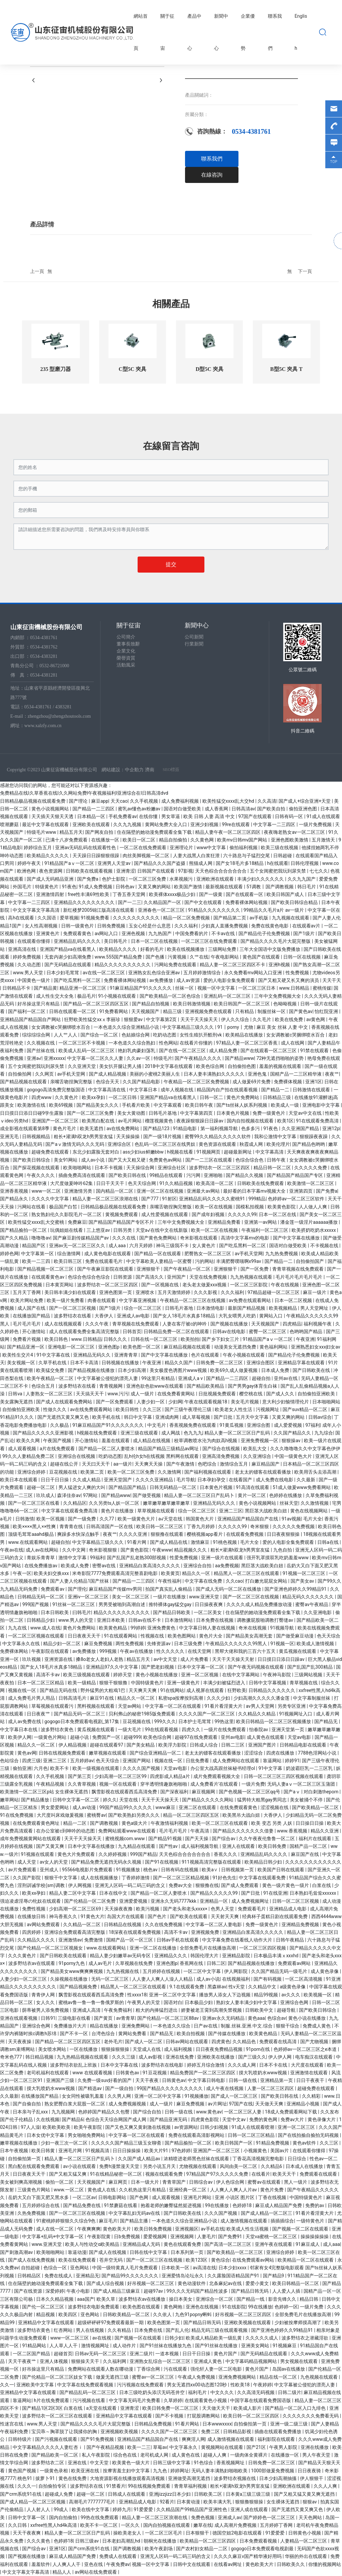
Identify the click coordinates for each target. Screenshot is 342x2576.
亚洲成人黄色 (208, 2361)
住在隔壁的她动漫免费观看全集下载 (155, 832)
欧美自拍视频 (191, 2033)
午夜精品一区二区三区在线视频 (193, 1300)
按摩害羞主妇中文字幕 (127, 2470)
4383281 (63, 706)
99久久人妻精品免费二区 (28, 1456)
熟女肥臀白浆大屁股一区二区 (75, 2103)
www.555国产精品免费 (119, 957)
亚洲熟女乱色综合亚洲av (154, 972)
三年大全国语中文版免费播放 (270, 949)
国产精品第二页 (230, 917)
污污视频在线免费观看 (141, 2384)
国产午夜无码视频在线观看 (256, 1667)
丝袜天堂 (289, 1503)
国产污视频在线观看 (56, 2439)
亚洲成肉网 (167, 1417)
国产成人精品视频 (108, 1074)
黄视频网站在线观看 (222, 2447)
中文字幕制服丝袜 (312, 1698)
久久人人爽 (326, 2486)
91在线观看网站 (121, 1636)
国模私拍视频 (250, 1206)
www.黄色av (209, 2111)
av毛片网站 (130, 1120)
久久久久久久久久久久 (137, 917)
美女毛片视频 (245, 1401)
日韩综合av (201, 2182)
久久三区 (152, 1409)
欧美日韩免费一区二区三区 (170, 2408)
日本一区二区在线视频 (155, 941)
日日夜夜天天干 (85, 1636)
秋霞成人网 (251, 1144)
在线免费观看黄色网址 (36, 1823)
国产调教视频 (104, 1823)
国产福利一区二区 (27, 1011)
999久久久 (165, 1721)
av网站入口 (107, 933)
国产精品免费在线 (82, 2205)
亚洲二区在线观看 (198, 1807)
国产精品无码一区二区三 (80, 1713)
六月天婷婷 (141, 1245)
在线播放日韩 (31, 1916)
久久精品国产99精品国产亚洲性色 (192, 2509)
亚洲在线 (78, 2462)
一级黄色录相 (54, 2470)
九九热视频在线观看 (251, 1277)
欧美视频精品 (283, 1308)
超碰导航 (287, 2010)
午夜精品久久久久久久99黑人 (236, 1643)
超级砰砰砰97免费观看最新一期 (111, 2322)
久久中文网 (74, 1550)
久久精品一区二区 (82, 1924)
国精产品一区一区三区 (130, 1940)
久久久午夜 (97, 1323)
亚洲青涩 (125, 871)
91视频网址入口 (296, 1713)
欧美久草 (106, 2299)
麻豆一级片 (315, 1292)
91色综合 (204, 2462)
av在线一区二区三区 (104, 972)
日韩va (15, 1393)
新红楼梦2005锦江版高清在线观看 (99, 910)
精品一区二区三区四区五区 (191, 1815)
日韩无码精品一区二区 (173, 1487)
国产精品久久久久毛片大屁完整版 (276, 941)
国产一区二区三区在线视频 (251, 1596)
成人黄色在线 (186, 2455)
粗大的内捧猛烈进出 (157, 2010)
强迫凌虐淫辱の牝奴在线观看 (31, 1901)
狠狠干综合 (288, 2025)
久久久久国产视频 (142, 1768)
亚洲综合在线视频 (77, 1456)
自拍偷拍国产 (310, 1261)
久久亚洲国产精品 (301, 1128)
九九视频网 (63, 2111)
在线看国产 (241, 1479)
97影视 (185, 871)
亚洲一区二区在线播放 (153, 1948)
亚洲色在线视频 (202, 2306)
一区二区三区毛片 (164, 2533)
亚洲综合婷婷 (31, 1472)
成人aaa (118, 1245)
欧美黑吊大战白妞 (241, 1815)
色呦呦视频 (285, 1003)
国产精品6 (72, 2119)
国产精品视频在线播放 (92, 1370)
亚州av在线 (286, 1378)
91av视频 (291, 1518)
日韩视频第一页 (238, 1869)
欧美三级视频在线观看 (87, 1674)
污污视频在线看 (89, 2400)
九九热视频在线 (123, 1971)
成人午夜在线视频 (225, 2088)
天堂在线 (129, 1799)
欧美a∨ (210, 1869)
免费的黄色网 (263, 2119)
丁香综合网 (149, 2369)
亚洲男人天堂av (115, 863)
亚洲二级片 (141, 2353)
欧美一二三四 (36, 1261)
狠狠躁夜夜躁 (314, 1136)
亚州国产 (177, 1277)
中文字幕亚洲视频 (138, 1300)
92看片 (167, 2501)
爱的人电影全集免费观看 (229, 980)
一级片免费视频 (316, 824)
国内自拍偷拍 (63, 2517)
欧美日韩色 (56, 1339)
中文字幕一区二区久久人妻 (95, 1058)
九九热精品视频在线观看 (83, 2057)
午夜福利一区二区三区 (265, 1230)
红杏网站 (63, 2330)
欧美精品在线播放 (244, 1034)
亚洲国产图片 (262, 1745)
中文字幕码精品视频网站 (251, 2361)
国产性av (169, 1846)
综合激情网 (69, 1253)
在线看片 (260, 2174)
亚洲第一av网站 (261, 1222)
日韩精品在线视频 (123, 1924)
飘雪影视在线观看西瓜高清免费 (125, 1791)
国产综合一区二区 (99, 1034)
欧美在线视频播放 (186, 949)
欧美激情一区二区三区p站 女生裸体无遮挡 (44, 1791)
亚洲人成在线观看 (249, 2509)
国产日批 (223, 1417)
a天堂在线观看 (102, 2408)
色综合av (276, 2018)
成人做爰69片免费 (252, 1081)
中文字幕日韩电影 (207, 2080)
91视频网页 (208, 1152)
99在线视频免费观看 (150, 2486)
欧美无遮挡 (92, 1128)
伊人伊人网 (280, 2057)
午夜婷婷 (262, 2384)
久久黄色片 (67, 1097)
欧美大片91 (156, 2150)
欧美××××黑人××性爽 (35, 1526)
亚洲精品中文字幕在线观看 (46, 2322)
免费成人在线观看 (118, 2556)
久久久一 (26, 2486)
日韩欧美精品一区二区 (127, 2314)
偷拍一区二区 (59, 2182)
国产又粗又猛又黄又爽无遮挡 (305, 2494)
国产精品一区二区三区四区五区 (96, 1003)
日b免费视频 (127, 2236)
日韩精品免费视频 (153, 2423)
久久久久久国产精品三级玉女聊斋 (126, 2143)
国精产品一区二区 (309, 1846)
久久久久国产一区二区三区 (207, 1713)
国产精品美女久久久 (98, 1105)
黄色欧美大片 (117, 2229)
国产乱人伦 (177, 2330)
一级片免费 (253, 1784)
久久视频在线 (41, 1043)
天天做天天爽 (269, 2103)
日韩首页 (132, 1331)
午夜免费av (118, 2564)
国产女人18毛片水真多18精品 (184, 1315)
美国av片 (280, 2150)
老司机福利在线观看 (48, 2072)
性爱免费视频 (184, 1557)
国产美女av (303, 1581)
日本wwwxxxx (216, 2423)
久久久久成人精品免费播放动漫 (259, 1604)
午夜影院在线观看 (50, 1651)
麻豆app (99, 801)
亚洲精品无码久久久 (214, 1503)
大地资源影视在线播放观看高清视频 (128, 2478)
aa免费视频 (227, 1565)
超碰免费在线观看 (50, 1152)
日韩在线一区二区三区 (154, 1339)
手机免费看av (123, 816)
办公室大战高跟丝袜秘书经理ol (223, 1768)
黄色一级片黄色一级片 (286, 1885)
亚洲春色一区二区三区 (162, 910)
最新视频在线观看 (224, 886)
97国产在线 (241, 2103)
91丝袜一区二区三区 (74, 1604)
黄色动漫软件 (192, 2283)
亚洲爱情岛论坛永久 (183, 2275)
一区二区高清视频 (304, 1979)
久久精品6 (272, 2166)
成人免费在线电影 (275, 1479)
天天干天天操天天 (199, 1019)
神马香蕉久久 (63, 1916)
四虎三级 (31, 1760)
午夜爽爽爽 (89, 2229)
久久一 (7, 2384)
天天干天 (331, 980)
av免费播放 (161, 980)
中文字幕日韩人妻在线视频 (207, 1627)
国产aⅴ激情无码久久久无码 (75, 1144)
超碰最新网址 (238, 1152)
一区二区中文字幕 (202, 1971)
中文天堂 (100, 2462)
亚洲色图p (109, 1347)
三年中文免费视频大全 (278, 996)
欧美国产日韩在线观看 (281, 1869)
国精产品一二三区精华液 (296, 1074)
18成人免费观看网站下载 (291, 2111)
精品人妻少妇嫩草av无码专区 (121, 1955)
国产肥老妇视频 (158, 1667)
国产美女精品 (141, 1745)
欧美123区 (197, 2260)
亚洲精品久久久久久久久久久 (85, 902)
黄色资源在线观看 (218, 1144)
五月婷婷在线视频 (162, 1971)
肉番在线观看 (102, 1300)
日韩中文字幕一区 (27, 2517)
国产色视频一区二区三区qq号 (250, 1791)
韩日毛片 (307, 886)
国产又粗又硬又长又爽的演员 (289, 980)
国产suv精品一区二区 (305, 1409)
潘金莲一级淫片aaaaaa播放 (309, 1222)
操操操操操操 (315, 2236)
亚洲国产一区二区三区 (55, 1120)
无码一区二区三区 (110, 1979)
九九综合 (323, 1432)
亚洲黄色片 (48, 933)
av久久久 (291, 1994)
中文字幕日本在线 (19, 1729)
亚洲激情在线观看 (309, 2072)
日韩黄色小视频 (305, 2533)
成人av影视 (151, 2057)
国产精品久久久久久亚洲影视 (43, 1432)
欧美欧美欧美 (56, 2127)
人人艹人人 (66, 1034)
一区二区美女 (208, 1612)
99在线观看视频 (162, 1729)
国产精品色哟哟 (309, 1144)
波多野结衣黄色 (57, 1729)
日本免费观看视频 (258, 2541)
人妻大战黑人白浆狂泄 (197, 855)
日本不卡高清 (84, 1362)
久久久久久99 (242, 1214)
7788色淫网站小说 (318, 1753)
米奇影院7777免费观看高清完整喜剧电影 (115, 1573)
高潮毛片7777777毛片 (93, 2501)
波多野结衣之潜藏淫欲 (305, 2338)
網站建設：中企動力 (123, 769)
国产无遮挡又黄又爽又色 (63, 1417)
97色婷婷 (181, 2150)
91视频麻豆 (285, 2345)
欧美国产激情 (188, 886)
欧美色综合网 (210, 1066)
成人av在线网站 (43, 1550)
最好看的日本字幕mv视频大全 (255, 1191)
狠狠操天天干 (85, 2361)
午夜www (162, 1550)
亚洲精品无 (87, 2275)
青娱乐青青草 (41, 1557)
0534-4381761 (251, 131)
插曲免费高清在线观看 (82, 1175)
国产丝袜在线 (41, 1050)
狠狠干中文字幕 (61, 1877)
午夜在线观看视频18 (206, 1401)
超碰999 (132, 1737)
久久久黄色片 (22, 1955)
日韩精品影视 (237, 2431)
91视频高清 (97, 2150)
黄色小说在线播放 (307, 2018)
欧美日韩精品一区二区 (296, 2283)
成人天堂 (27, 1862)
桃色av (151, 1869)
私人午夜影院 (96, 2455)
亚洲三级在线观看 (140, 1432)
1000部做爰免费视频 (273, 2470)
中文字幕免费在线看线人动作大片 (237, 1940)
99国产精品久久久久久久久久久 (170, 2088)
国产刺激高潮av (17, 2252)
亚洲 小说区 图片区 (235, 2197)
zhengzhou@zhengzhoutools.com (59, 716)
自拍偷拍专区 (52, 2486)
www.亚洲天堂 (204, 1596)
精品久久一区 (196, 1573)
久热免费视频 (31, 2213)
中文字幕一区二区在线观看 (173, 1706)
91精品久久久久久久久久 (214, 910)
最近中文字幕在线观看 (46, 824)
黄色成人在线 (102, 2189)
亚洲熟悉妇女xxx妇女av (315, 1347)
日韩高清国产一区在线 (110, 1526)
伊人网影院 (236, 1971)
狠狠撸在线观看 (167, 1534)
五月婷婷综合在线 (41, 2205)
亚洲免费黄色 (161, 1627)
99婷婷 (138, 1627)
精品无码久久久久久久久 (308, 1596)
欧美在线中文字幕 (91, 2509)
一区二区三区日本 (257, 988)
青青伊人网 (43, 1994)
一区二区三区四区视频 (263, 1948)
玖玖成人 (45, 1495)
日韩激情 (24, 1518)
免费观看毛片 (252, 1908)
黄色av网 (26, 1753)
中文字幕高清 (270, 1152)
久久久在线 (124, 1238)
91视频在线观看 (38, 1854)
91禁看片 (116, 2486)
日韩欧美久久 (291, 2564)
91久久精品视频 (176, 1183)
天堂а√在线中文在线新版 (162, 1230)
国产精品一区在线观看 (158, 1253)
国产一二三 (129, 902)
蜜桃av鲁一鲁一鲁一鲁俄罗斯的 (91, 2002)
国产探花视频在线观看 (36, 1167)
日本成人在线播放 (305, 2166)
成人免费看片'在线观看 (214, 1784)
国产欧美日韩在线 (128, 1175)
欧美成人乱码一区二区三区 (87, 1050)
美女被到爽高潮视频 (21, 2182)
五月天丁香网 (27, 1292)
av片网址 (217, 2103)
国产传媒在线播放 (227, 2033)
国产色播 (155, 957)
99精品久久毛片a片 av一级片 (274, 910)
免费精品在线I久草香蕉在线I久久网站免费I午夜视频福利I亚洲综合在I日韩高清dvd (84, 793)
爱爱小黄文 (257, 2283)
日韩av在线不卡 (145, 1620)
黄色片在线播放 (118, 1510)
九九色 (160, 2470)
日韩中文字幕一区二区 (76, 1799)
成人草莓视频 (196, 1417)
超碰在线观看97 (107, 1745)
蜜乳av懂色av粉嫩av (139, 808)
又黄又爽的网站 (155, 886)
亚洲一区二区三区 (297, 2127)
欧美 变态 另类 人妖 (272, 1823)
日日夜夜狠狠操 (284, 1534)
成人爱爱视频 (288, 1425)
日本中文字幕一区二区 (201, 1667)
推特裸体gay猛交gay (170, 1604)
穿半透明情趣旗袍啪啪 (164, 1784)
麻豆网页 (118, 2182)
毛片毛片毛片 (27, 1323)
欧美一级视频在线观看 (96, 1768)
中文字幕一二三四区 (274, 824)
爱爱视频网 (155, 2236)
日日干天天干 (110, 1183)
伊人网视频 (80, 1885)
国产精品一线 (251, 2299)
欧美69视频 (61, 1105)
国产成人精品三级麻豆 (117, 2291)
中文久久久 (222, 2392)
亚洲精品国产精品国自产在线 (248, 1518)
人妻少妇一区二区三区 (24, 1979)
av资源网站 (186, 2127)
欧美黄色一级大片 (131, 2462)
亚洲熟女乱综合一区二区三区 (160, 2361)
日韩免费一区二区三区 (220, 1362)
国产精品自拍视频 (151, 1003)
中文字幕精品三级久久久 (188, 1027)
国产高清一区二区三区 (228, 2244)
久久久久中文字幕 (50, 1198)
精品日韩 (309, 2299)
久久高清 (267, 801)
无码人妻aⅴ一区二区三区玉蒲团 (301, 1784)
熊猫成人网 (201, 863)
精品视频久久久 (191, 1550)
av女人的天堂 (54, 1862)
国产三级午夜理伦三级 (188, 1409)
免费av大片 (293, 2119)
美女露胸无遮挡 (17, 1401)
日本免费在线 (148, 2330)
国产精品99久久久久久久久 (130, 2275)
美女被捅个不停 (307, 1799)
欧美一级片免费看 (66, 1300)
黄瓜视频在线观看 (298, 1651)
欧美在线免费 (289, 1019)
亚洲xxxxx (54, 1058)
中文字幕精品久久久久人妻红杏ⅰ (48, 2447)
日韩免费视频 (111, 925)
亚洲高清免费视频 (221, 1456)
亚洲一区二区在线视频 (160, 1191)
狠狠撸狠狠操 (249, 2501)
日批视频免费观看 (217, 1393)
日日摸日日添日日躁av (282, 1659)
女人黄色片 (204, 1245)
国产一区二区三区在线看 (34, 1503)
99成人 (61, 2509)
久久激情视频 (315, 1503)
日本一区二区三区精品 (41, 1682)
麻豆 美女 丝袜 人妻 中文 (282, 1027)
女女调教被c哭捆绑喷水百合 (61, 1027)
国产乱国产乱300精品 (310, 1667)
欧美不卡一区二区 (99, 2525)
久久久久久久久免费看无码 (311, 2415)
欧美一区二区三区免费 (131, 1472)
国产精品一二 (275, 1089)
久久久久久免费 (311, 1167)
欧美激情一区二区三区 (311, 1183)
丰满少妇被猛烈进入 (224, 1682)
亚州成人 (49, 1869)
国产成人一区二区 (144, 2041)
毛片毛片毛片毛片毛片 (299, 1277)
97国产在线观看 (255, 816)
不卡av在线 (223, 933)
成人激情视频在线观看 (244, 2220)
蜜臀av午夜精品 (312, 1604)
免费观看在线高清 (278, 2041)
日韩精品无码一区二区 (41, 1596)
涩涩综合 (254, 1753)
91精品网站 (34, 2345)
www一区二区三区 (70, 2338)
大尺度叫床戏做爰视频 (60, 1815)
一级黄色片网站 (50, 1737)
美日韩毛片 (116, 941)
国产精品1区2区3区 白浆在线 (53, 2408)
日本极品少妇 (199, 2002)
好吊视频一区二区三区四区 (243, 2314)
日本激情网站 (179, 1620)
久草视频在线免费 (134, 1963)
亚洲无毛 (10, 1136)
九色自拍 (283, 1550)
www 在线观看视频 (93, 2072)
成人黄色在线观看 (266, 1737)
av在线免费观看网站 (92, 1409)
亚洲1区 (313, 1081)
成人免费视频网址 (250, 1901)
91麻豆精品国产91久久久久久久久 (108, 1425)
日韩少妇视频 (214, 2127)
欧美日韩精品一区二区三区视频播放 (274, 1721)
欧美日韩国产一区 (234, 2143)
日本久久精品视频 (55, 2299)
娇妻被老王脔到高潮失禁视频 (212, 2010)
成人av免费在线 (25, 1721)
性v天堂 (237, 1986)
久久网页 (45, 1074)
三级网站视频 (308, 1674)
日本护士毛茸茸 (195, 1721)
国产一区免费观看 (115, 1401)
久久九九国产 (302, 879)
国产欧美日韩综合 (32, 1160)
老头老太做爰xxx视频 (205, 1284)
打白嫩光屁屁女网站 (266, 1581)
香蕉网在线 (192, 1963)
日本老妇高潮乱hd (121, 2541)
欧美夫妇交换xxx (52, 1573)
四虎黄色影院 (205, 2119)
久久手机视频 (144, 801)
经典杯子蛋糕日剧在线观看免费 (275, 1916)
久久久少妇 (219, 1698)
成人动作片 (125, 2345)
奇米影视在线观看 (199, 1238)
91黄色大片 (92, 1916)
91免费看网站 (114, 1011)
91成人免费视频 (96, 886)
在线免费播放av (41, 1565)
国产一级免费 (82, 1518)
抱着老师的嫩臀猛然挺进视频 (171, 2205)
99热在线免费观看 (100, 2517)
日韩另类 (123, 1230)
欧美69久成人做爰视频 (234, 1370)
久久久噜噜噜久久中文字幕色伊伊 (305, 1448)
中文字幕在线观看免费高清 (70, 1510)
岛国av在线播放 (289, 2369)
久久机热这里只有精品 (143, 2189)
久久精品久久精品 (257, 1713)
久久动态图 (29, 964)
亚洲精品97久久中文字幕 (112, 1667)
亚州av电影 (232, 1737)
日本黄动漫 (189, 2501)
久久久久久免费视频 (294, 1526)
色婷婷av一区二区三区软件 (296, 1198)
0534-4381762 (43, 647)
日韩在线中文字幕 (149, 2252)
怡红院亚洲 (327, 1011)
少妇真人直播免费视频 (225, 925)
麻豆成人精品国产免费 (279, 2205)
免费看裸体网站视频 (247, 902)
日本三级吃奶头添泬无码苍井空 (152, 2392)
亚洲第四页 (301, 1191)
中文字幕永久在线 (21, 1643)
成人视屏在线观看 (205, 1690)
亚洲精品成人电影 (288, 1908)
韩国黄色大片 (200, 1518)
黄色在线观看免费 (183, 2244)
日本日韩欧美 (55, 1612)
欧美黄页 (170, 1573)
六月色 (41, 1768)
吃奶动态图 (165, 1034)
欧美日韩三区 (68, 1261)
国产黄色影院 (135, 1550)
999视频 (108, 1651)
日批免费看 (198, 1760)
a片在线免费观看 (58, 1448)
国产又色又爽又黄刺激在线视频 (138, 2127)
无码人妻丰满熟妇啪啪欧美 (219, 2470)
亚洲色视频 (134, 933)
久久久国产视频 (221, 2213)
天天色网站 (311, 2517)
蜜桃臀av (96, 1815)
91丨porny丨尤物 (235, 1027)
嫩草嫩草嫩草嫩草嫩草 (167, 1503)
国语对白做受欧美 (183, 808)
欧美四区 (68, 2314)
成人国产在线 (31, 1308)
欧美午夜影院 (88, 2127)
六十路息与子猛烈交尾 (247, 855)
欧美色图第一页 (164, 2322)
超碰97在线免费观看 (196, 1737)
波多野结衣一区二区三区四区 (220, 1167)
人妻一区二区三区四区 (271, 2088)
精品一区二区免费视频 (187, 917)
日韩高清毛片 (73, 1698)
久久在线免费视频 (164, 1924)
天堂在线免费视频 (208, 1277)
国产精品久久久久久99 (214, 1893)
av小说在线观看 (80, 2166)
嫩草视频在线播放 (19, 2143)
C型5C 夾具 (132, 369)
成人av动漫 (84, 1807)
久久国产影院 (27, 1877)
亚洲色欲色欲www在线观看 (155, 1386)
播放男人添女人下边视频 (225, 1994)
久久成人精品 (87, 1479)
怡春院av (259, 1729)
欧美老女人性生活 (234, 1409)
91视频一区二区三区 (304, 1573)
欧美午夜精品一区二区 (50, 1378)
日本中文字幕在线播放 (92, 1846)
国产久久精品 (14, 1238)
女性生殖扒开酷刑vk (201, 1034)
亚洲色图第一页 (116, 1292)
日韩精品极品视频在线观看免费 (33, 801)
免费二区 (211, 2431)
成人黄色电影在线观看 (108, 1253)
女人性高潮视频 (41, 925)
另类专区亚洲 (292, 1706)
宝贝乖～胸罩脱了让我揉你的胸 (64, 2431)
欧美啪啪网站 (77, 1167)
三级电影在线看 (75, 2018)
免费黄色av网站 (166, 1160)
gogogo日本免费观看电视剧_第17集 (82, 1721)
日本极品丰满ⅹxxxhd (276, 1955)
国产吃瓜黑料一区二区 (78, 980)
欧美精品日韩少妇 (263, 1862)
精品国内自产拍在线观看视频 (228, 1089)
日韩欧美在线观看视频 (90, 871)
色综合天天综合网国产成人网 (116, 2119)
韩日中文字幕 (138, 1417)
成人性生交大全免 (55, 996)
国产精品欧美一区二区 (55, 2455)
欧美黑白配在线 (99, 1120)
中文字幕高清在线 (107, 1089)
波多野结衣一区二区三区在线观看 (57, 2415)
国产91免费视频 (97, 2439)
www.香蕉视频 (292, 1831)
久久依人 (163, 2314)
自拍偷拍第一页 (25, 2158)
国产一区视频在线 (160, 1284)
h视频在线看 (180, 1152)
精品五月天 (71, 832)
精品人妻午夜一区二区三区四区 (228, 832)
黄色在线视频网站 (309, 1510)
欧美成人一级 (285, 1105)
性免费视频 (298, 972)
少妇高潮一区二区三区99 (121, 1776)
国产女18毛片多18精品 (240, 863)
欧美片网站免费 (27, 1300)
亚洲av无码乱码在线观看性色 (86, 847)
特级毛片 (163, 1058)
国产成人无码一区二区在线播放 (229, 1589)
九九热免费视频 (282, 1253)
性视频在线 (153, 1636)
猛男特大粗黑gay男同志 (262, 1799)
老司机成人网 (154, 2455)
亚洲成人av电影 (134, 1315)
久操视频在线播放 (69, 1979)
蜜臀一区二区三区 (268, 1331)
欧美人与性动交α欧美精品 (92, 2244)
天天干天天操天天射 (233, 1659)
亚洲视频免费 (205, 1932)
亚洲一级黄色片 (184, 1682)
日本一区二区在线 (278, 1214)
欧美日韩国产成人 (286, 894)
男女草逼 (171, 816)
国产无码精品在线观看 (68, 964)
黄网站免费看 (132, 2033)
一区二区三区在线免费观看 (209, 941)
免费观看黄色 (77, 933)
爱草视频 (69, 917)
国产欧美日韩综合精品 (295, 902)
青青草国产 (174, 2182)
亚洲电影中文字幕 (321, 1105)
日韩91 (48, 2018)
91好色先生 (224, 1877)
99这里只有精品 (158, 1378)
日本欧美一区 (175, 2267)
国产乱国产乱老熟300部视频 (137, 1557)
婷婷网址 (179, 2470)
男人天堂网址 (314, 1308)
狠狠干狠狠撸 (113, 1682)
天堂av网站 (130, 1706)
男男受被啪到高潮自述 (122, 1604)
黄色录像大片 (322, 2119)
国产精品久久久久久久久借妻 (244, 1831)
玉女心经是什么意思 (150, 925)
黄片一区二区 (252, 1495)
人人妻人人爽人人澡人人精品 (163, 1979)
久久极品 (60, 1425)
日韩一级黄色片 (78, 925)
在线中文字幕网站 (241, 1674)
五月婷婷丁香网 (277, 2525)
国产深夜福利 (174, 1791)
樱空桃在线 (251, 1393)
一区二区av (84, 2197)
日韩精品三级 (277, 1097)
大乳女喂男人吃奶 (237, 1315)
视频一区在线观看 (118, 1784)
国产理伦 (77, 1589)
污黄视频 (177, 957)
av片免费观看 (22, 1869)
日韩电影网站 (112, 2197)
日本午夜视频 (14, 2150)
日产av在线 (206, 2025)
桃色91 (25, 2478)
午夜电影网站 (225, 957)
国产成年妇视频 (208, 1214)
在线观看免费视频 (245, 1534)
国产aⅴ (292, 1791)
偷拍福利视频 (244, 847)
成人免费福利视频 (180, 801)
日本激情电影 (210, 1308)
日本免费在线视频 (215, 1620)
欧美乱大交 (255, 1448)
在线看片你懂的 (196, 1043)
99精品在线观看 (167, 1175)
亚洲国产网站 (137, 1760)
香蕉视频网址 (230, 2462)
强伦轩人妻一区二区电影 (216, 2369)
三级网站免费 (222, 949)
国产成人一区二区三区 (235, 2096)
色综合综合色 (250, 1160)
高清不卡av (48, 1674)
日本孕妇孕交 (211, 1479)
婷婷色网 (9, 1253)
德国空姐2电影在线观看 (237, 2533)
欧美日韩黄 (43, 2150)
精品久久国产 (179, 1362)
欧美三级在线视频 (280, 847)
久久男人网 (120, 2096)
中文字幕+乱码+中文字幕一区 (53, 2236)
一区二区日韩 (123, 1097)
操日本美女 (181, 2299)
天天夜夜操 (20, 2041)
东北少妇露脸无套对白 (96, 1152)
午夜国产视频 (57, 1440)
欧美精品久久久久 (118, 949)
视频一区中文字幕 (216, 988)
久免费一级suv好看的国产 (105, 2080)
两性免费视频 (130, 1643)
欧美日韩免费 (272, 1846)
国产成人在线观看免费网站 (64, 1401)
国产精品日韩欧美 (172, 1612)
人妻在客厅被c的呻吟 (185, 1323)
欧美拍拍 (190, 1339)
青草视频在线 (304, 1682)
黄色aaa (256, 2018)
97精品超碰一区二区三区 (274, 1292)
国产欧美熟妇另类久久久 (134, 1815)
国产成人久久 (280, 1393)
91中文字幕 (271, 1768)
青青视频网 (111, 1386)
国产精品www (239, 1058)
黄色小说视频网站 (50, 808)
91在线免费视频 (17, 1815)
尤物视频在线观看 (198, 2166)
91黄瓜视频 (231, 1425)
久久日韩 (18, 2525)
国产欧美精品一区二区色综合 (170, 996)
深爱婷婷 (54, 2291)
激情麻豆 (200, 1542)
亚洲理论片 (182, 847)
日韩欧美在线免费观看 (261, 1183)
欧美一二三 (139, 2447)
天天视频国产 (145, 1011)
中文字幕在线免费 (204, 1581)
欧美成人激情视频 (316, 1643)
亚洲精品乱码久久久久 (78, 941)
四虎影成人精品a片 (170, 1776)
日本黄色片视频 (233, 1113)
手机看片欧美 (136, 1105)
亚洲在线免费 (180, 2057)
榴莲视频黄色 (159, 1120)
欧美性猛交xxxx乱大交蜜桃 (36, 1222)
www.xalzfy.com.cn (42, 725)
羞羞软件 (40, 2564)
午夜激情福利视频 (170, 1823)
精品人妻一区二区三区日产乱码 (237, 1432)
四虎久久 (191, 1729)
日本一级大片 (145, 2182)
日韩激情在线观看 (312, 1089)
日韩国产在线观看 (156, 871)
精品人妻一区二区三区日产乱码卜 (199, 1495)
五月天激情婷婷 (174, 1292)
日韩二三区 (233, 1745)
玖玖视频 (32, 1659)
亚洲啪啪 (213, 1175)
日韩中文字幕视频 (268, 1682)
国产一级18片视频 (162, 1136)
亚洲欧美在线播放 (216, 2057)
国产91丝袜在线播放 (217, 2345)
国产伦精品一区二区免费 (90, 1901)
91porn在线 (258, 2049)
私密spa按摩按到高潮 (181, 1698)
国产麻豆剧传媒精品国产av (81, 1238)
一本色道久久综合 (172, 2025)
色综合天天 (108, 1081)
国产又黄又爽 (50, 1846)
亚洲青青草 (126, 1355)
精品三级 (173, 1011)
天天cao (119, 801)
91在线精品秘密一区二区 (116, 2174)
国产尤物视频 (314, 2041)
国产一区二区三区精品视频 (181, 1877)
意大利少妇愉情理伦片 (286, 1401)
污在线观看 (176, 2369)
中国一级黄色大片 (294, 1456)
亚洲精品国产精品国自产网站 (31, 1019)
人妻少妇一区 (151, 1401)
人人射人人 (39, 2509)
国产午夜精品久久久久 (198, 1058)
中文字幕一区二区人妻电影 (214, 1924)
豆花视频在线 (63, 1472)
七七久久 (318, 871)
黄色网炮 (173, 2306)
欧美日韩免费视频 (153, 2229)
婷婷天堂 (123, 1674)
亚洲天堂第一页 (288, 1729)
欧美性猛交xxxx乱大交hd (228, 801)
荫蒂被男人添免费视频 (46, 2010)
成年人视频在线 (177, 1089)
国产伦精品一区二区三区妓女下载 (57, 2377)
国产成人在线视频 (108, 2252)
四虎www (41, 1097)
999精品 (257, 1198)
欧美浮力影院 (172, 1745)
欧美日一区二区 (139, 840)
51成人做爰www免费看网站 (302, 1487)
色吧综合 (207, 1464)
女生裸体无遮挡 (283, 2501)
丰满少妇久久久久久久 (261, 879)
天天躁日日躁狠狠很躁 (96, 855)
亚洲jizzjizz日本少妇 (170, 2494)
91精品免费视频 (273, 2143)
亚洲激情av (70, 1940)
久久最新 (306, 1479)
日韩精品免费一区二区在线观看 (177, 1331)
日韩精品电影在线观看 (303, 1745)
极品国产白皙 (63, 1206)
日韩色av (126, 886)
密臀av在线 (104, 1565)
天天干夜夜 (147, 2080)
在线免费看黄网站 (176, 1393)
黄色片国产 (226, 2353)
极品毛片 (86, 996)
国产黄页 (104, 2018)
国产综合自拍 (147, 2111)
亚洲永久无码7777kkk (174, 1901)
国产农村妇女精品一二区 (202, 2548)
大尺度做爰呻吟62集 (72, 1183)
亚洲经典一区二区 (188, 2189)
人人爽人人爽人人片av (234, 2189)
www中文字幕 (212, 847)
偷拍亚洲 (22, 1768)
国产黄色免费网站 (158, 1238)
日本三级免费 (188, 1643)
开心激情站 (34, 1331)
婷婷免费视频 (27, 957)
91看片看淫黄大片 (223, 1706)
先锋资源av (159, 1643)
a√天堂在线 (170, 1518)
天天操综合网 (140, 1167)
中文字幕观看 (168, 1105)
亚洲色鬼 (258, 1074)
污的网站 (204, 1261)
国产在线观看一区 (245, 894)
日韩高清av (243, 808)
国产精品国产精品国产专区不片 (122, 1222)
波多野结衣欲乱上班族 (74, 2065)
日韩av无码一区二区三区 (101, 2353)
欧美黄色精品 (113, 1627)
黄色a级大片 (135, 1823)
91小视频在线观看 (117, 996)
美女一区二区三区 (131, 1596)
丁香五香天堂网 (129, 894)
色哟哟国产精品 (306, 1331)
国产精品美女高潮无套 (250, 1636)
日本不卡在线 (273, 2065)
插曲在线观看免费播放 (278, 2431)
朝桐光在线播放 (160, 2541)
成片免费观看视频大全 (217, 1776)
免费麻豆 (77, 1222)
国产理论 (79, 801)
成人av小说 (93, 1160)
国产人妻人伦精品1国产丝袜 (80, 1581)
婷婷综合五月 (38, 847)
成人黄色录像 (325, 1971)
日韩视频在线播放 (121, 1362)
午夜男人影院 (283, 2447)
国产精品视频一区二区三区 (45, 1269)
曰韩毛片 (81, 1612)
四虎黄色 (220, 2041)
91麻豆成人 (308, 2244)
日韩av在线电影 (229, 1331)
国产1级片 (304, 933)
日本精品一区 (91, 816)
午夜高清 (200, 1831)
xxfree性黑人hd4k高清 (54, 2525)
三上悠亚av (99, 1230)
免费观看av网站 (295, 1963)
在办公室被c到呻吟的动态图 (66, 1831)
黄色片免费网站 (243, 1097)
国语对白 (173, 2002)
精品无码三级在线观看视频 (219, 2330)
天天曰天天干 (96, 1464)
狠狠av (310, 2501)
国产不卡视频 (169, 2415)
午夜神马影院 (277, 1674)
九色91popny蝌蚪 (194, 2314)
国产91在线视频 (162, 1862)
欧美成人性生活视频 (248, 2229)
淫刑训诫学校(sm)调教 (41, 1885)
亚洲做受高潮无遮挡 (189, 2478)
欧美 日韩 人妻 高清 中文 (209, 816)
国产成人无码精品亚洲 (50, 879)
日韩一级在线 (243, 2080)
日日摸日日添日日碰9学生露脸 (32, 1113)
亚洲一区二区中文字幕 (173, 1994)
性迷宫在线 (12, 2423)
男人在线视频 (90, 2330)
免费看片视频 (27, 1339)
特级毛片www (42, 832)
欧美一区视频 (50, 1518)
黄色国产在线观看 (261, 957)
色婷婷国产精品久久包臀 (104, 2111)
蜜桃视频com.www (125, 1838)
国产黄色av (300, 1011)
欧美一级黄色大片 (137, 1518)
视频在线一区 (22, 1690)
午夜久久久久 (41, 1175)
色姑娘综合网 (136, 1034)
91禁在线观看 (315, 1050)
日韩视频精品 (36, 1136)
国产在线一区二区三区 (183, 1050)
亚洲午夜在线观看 (274, 2244)
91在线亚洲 (275, 1893)
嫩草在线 (202, 2525)
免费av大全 (181, 1885)
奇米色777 (11, 2057)
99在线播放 (217, 2205)
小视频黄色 (255, 2150)
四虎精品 (292, 1323)
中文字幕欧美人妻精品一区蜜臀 (159, 1261)
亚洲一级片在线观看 (222, 1557)
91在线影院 (234, 2306)
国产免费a (88, 879)
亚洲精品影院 (236, 1955)
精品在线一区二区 (279, 2377)
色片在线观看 (205, 1355)
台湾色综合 (104, 2033)
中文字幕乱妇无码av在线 (135, 2213)
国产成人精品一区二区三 (267, 2213)
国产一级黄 (211, 894)
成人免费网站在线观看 (236, 1760)
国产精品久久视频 (245, 1175)
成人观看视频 (22, 1448)
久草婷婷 (173, 2400)
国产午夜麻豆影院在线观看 (105, 1269)
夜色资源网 (51, 871)
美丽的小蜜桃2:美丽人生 (155, 1074)
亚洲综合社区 (172, 1167)
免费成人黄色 (317, 2025)
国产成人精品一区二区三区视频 (33, 2501)
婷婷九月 (122, 2509)
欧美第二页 (92, 1472)
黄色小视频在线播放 (157, 1674)
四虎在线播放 (280, 1753)
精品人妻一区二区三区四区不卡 (233, 964)
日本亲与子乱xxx (31, 2111)
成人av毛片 (101, 1963)
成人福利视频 (178, 2049)
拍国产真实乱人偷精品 (169, 1589)
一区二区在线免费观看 (143, 847)
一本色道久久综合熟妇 (132, 1043)
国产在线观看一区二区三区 (269, 1050)
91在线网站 (172, 1690)
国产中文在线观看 (203, 902)
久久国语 (47, 917)
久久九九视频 (127, 824)
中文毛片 (157, 1425)
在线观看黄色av (48, 1277)
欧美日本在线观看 (19, 1479)
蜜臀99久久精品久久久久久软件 (218, 1136)
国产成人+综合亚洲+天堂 (305, 801)
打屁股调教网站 (204, 2415)
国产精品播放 (35, 1799)
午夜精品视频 (50, 1784)
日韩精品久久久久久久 (272, 1690)
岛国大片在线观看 (126, 1916)
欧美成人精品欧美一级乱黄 (214, 2338)
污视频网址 (268, 1409)
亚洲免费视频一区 (260, 1440)
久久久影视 (206, 1292)
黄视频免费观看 (122, 1214)
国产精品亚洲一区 (26, 1347)
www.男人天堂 (28, 972)
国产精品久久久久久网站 (208, 1799)
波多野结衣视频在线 (235, 2478)
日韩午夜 (277, 1160)
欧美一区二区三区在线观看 (220, 1823)
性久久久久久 (170, 1651)
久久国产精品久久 (293, 1432)
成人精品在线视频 (152, 1440)
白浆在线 (322, 1885)
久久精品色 (244, 2041)
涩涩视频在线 (275, 1807)
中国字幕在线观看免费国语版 (261, 2400)
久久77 (107, 1518)
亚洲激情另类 (78, 1191)
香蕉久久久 (226, 1854)
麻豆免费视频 (98, 1643)
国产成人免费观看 (240, 1885)
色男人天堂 (223, 1908)
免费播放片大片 (71, 2025)
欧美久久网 (28, 1440)
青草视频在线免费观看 (136, 1323)
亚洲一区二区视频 (200, 1674)
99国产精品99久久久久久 (126, 1807)
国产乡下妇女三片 (221, 1339)
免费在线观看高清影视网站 (196, 2135)
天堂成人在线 (147, 2049)
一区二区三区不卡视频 (82, 1043)
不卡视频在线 (324, 1245)
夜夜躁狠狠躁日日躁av (200, 1120)
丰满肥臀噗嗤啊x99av (239, 1261)
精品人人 (62, 2572)
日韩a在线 (328, 1542)
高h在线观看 (21, 917)
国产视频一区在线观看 (138, 2338)
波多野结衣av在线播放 (143, 2299)
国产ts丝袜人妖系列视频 (242, 1105)
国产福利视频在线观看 (208, 1472)
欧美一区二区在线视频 (215, 1230)
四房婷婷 (32, 1932)
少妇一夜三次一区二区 (65, 2143)
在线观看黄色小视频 (206, 2400)
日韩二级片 (289, 2392)
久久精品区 (75, 1503)
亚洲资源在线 (58, 1659)
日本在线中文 (113, 1893)
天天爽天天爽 (143, 1690)
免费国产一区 (106, 1737)
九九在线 (18, 1627)
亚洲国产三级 (60, 2080)
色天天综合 (328, 1636)
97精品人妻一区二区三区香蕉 (247, 1043)
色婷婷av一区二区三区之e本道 (306, 2049)
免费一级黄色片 (269, 1113)
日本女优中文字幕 (46, 2135)
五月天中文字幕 (253, 1417)
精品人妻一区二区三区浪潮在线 (105, 1198)
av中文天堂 (166, 1659)
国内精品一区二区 (115, 1191)
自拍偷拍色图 (242, 1066)
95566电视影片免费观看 (88, 1869)
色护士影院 (114, 879)
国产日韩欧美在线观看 (64, 1955)
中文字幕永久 (183, 2447)
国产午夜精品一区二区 (187, 1269)
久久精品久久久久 (36, 1940)
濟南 (149, 769)
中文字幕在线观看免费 (263, 1877)
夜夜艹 (332, 1074)
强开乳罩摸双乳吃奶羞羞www (278, 1557)
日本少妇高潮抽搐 (278, 2478)
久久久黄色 (39, 2541)
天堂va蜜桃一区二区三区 (271, 2236)
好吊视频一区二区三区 (151, 2283)
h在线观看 (278, 863)
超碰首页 (63, 2353)
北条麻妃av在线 (226, 2283)
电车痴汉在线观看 (314, 2057)
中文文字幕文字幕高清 (36, 910)
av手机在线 (212, 2229)
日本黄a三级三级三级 (249, 2494)
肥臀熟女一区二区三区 (208, 1253)
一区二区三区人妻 (243, 2111)
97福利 (312, 1425)
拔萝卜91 (45, 2478)
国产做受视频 (147, 1495)
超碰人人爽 (215, 2455)
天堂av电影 (300, 1737)
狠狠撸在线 (207, 1885)
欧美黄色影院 (282, 1206)
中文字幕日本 (143, 1089)
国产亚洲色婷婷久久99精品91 (296, 1589)
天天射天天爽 (225, 1916)
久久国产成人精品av (139, 2158)
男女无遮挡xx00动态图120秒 (197, 2384)
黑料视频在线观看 (96, 1706)
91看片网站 (187, 2423)
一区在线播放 (84, 2049)
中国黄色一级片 (34, 980)
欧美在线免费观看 (77, 2260)
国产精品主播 (134, 2220)
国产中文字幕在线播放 (297, 1238)
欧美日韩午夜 (199, 1105)
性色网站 (168, 1043)
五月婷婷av (82, 1760)
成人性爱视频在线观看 (165, 1214)
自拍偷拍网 (20, 1074)
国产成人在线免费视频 (32, 2260)
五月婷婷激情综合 (202, 972)
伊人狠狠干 (312, 2478)
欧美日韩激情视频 (192, 1003)
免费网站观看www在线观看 (127, 1831)
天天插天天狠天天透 (52, 816)
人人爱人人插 (286, 2291)
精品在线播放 (104, 2025)
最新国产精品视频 (247, 1308)
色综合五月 (43, 1386)
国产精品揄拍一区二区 (24, 1230)
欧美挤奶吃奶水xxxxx (314, 1230)
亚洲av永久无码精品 (223, 2018)
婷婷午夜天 (29, 863)
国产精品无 (326, 1721)
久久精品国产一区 (163, 902)
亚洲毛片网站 (197, 2197)
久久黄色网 (202, 840)
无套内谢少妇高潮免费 (68, 957)
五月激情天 (324, 840)
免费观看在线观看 (319, 2174)
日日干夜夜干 (310, 2080)
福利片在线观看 (315, 1838)
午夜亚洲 (305, 1339)
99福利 (97, 1557)
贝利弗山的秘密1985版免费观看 (142, 1713)
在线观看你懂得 (34, 941)
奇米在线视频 (253, 1627)
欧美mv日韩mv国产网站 (243, 840)
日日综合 (297, 2158)
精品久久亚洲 (325, 1831)
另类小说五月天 (160, 2166)
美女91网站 (66, 1160)
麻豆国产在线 (305, 1854)
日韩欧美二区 (208, 2494)
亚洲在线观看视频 (19, 2018)
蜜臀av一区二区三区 (153, 2377)
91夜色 (69, 886)
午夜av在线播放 (137, 1651)
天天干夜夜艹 (22, 2361)
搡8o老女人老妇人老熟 (100, 1659)
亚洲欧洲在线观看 (215, 879)
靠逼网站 (273, 1760)
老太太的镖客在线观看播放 (263, 1472)
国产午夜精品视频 (106, 2447)
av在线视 (102, 2338)
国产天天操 (197, 1838)
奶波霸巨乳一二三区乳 (310, 1768)
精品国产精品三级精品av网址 (169, 1448)
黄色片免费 (272, 2189)
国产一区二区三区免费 (91, 1113)
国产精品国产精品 (128, 1487)
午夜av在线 (11, 1550)
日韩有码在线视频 (180, 1869)
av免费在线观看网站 (250, 1300)
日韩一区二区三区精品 (252, 2135)
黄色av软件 (305, 2143)
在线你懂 (149, 816)
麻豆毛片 (108, 2220)
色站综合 (10, 1760)
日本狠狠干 (198, 2533)
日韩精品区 (29, 2275)
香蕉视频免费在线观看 (193, 1425)
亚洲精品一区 (214, 1901)
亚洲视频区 (186, 2229)
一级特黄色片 (310, 2220)
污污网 (193, 1175)
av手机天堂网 (72, 1074)
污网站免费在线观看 (175, 964)
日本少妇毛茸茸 (63, 972)
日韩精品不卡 (16, 988)
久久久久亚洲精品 (155, 1479)
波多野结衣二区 (48, 2462)
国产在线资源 (28, 2291)
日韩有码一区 (289, 816)
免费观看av (53, 1589)
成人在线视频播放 (99, 1877)
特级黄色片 (47, 886)
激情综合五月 (234, 1464)
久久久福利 (186, 925)
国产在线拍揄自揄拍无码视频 (309, 2135)
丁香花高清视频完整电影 (258, 2158)
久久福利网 (115, 2361)
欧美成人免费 (75, 1565)
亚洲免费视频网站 (237, 2377)
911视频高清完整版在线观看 (212, 1862)
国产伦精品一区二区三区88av (168, 2018)
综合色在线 (125, 2455)
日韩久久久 (116, 1339)
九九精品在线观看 (137, 1846)
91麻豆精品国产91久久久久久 (141, 988)
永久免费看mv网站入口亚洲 (253, 972)
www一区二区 (46, 1191)
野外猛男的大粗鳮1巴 (103, 1690)
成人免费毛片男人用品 (32, 1698)
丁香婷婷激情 (136, 1877)
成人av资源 (188, 980)
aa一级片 (122, 1464)
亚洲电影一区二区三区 (72, 1347)
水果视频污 (181, 879)
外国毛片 (22, 886)
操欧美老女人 (127, 2533)
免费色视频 (203, 2517)
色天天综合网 (142, 1183)
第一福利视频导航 (219, 1128)
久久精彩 (312, 2096)
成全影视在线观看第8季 (25, 1128)
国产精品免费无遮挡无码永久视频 (106, 1862)
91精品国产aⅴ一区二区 (70, 863)
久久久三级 (124, 2057)
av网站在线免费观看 (96, 2572)
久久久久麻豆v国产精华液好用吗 (248, 2556)
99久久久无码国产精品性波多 (197, 2291)
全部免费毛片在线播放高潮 (208, 1948)
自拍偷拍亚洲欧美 (317, 1393)
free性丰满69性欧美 (89, 894)
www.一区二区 (69, 2189)
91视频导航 (282, 1627)
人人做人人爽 (313, 1206)
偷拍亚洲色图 (303, 808)
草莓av (160, 2447)
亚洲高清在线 (22, 949)
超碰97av (154, 2291)
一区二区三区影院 (249, 1284)
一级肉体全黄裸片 (249, 2455)
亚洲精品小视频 (303, 2103)
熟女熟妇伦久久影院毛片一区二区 (67, 1214)
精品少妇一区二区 (62, 1643)
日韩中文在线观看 (192, 2564)
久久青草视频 (82, 1784)
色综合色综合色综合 (89, 1277)
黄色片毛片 (65, 1128)
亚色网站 (80, 2267)
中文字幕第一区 (38, 1253)
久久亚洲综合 (257, 1456)
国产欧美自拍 (271, 808)
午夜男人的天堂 (144, 2002)
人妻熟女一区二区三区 (49, 1393)
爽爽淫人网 (193, 2439)
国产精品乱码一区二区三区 (88, 2392)
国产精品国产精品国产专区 (295, 1175)
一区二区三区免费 (148, 879)
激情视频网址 (95, 2345)
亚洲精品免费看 (224, 1222)
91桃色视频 (225, 1542)
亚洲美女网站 (255, 2345)
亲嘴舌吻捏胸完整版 (71, 1081)
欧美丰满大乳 (217, 2501)
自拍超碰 (31, 2267)
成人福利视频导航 (200, 1846)
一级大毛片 (130, 1729)
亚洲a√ (34, 1058)
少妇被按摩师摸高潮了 (298, 2322)
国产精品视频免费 (78, 1986)
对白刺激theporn (322, 1791)
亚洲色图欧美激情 (290, 840)
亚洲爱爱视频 (133, 1901)
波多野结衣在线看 (73, 1315)
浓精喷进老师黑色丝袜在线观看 (197, 2158)
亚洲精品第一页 (277, 2080)
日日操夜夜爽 (209, 1604)
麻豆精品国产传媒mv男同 (116, 1589)
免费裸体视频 (288, 1081)
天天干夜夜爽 (27, 2533)
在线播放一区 (105, 840)
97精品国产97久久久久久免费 (217, 2174)
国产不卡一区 (74, 2033)
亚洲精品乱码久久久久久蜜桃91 (212, 1198)
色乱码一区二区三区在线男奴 (165, 1144)
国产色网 (139, 2197)
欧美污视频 (148, 1908)
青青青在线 (71, 1526)
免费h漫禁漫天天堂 (119, 2166)
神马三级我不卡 (173, 1245)
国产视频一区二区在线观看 (300, 2229)
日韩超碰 (283, 855)
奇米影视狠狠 (103, 1550)
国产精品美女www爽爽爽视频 (72, 1971)
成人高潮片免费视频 (236, 2525)
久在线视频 (47, 2119)
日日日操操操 (127, 2150)
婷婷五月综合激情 (206, 2065)
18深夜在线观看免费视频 (135, 1932)
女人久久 (46, 2002)
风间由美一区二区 (239, 2166)
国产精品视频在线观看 (24, 1081)
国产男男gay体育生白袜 (253, 1386)
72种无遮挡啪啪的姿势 (280, 1058)
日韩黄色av (128, 2072)
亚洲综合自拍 (197, 1565)
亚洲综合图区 (261, 1362)
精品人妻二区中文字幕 (73, 1893)
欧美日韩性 (128, 1409)
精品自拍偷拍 (173, 840)
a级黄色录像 (293, 1986)
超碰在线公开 (64, 1464)
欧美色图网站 (182, 1636)
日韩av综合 (320, 1417)
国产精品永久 (14, 1198)
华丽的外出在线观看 (306, 2556)
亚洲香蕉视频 (14, 1191)
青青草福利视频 (191, 2486)
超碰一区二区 (41, 1487)
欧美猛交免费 (50, 1370)
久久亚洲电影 (318, 1612)
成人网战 (171, 1432)
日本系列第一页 (187, 2252)
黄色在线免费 (73, 2478)
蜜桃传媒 (322, 988)
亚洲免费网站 (136, 2025)
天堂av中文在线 (306, 1113)
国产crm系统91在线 (21, 2494)
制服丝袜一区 (272, 1011)
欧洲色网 (27, 871)
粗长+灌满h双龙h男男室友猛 (84, 1136)
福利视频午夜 (318, 1323)
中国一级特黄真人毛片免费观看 (125, 2267)
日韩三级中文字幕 (172, 2462)
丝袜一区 (185, 988)
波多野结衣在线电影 (162, 2065)
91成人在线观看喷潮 (253, 2127)
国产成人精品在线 (169, 1542)
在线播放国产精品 (32, 1315)
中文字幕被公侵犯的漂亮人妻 (108, 1378)
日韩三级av (87, 2541)
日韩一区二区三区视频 (296, 1901)
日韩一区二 (212, 1097)
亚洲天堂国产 (118, 1479)
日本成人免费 (275, 1370)
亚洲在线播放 (315, 2447)
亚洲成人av (229, 2517)
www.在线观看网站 (28, 1542)
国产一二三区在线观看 (209, 1160)
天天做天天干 (216, 2408)
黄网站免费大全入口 (166, 824)
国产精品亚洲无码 (169, 2119)
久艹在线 (199, 957)
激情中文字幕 (73, 1557)
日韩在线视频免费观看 (63, 1753)
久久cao (234, 1581)
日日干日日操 (55, 1479)
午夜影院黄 (99, 2236)
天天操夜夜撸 (119, 1908)
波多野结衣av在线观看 (32, 1963)
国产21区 (256, 2447)
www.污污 (118, 1393)
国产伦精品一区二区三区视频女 (50, 1948)
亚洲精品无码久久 (92, 1355)
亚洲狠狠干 (149, 1269)
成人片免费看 (194, 1659)
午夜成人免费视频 (197, 2377)
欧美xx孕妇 (94, 1097)
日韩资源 (123, 1277)
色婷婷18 (242, 2205)
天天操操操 (128, 1136)
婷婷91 (292, 1760)
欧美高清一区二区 (215, 1183)
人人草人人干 (63, 2345)
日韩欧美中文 (259, 2010)
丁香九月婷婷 (201, 1526)
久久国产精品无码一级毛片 (279, 1971)
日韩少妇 (174, 2338)
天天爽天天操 (149, 1464)
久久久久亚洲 (133, 1534)
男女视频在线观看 (299, 2361)
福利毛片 (198, 2392)
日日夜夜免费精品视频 (219, 2049)
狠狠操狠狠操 (115, 2049)
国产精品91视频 (165, 1838)
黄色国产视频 (22, 2470)
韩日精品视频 (39, 2057)
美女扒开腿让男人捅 (120, 1066)
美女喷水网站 (52, 2049)
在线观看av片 (307, 925)
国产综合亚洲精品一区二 (156, 1753)
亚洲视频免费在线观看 (209, 1011)
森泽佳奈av (68, 1495)
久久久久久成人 (262, 2338)
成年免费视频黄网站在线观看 (31, 1838)
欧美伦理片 (278, 1144)
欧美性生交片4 (18, 1355)
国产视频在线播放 (229, 1323)
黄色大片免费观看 (76, 1854)
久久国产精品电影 (142, 1081)
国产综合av (224, 1838)
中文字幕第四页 (197, 1113)
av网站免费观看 (44, 1924)
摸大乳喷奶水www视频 (263, 2072)
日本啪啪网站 (326, 1401)
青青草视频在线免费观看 (298, 1269)
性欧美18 (240, 2384)
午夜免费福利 (118, 2010)
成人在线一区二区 (55, 2229)
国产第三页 (80, 1776)
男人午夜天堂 (316, 2455)
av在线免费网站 (124, 1128)
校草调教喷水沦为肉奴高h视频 (206, 1440)
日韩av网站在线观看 (187, 2041)
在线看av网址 (228, 2564)
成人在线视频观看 (63, 1323)
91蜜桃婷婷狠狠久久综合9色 (66, 2220)
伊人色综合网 (230, 2182)
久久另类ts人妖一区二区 (115, 1503)
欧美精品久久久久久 (48, 855)
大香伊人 (104, 1315)
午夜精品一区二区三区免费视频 (197, 1081)
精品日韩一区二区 (272, 1167)
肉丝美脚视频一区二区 (146, 855)
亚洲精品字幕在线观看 (302, 1362)
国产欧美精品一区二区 (316, 1807)
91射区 (169, 1198)
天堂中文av (234, 2119)
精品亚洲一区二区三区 (83, 988)
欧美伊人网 (19, 1737)
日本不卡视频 (109, 1167)
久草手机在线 (52, 1362)
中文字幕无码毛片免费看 (135, 2400)
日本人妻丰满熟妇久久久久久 (214, 1074)
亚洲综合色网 (294, 2002)
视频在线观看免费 (164, 2174)
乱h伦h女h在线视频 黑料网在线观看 (162, 1456)
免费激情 (94, 1940)
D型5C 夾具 (209, 369)
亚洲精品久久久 (171, 1955)
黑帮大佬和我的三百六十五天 (246, 1651)
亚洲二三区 (230, 1510)
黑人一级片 (296, 2182)
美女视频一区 (21, 1362)
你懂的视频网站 (324, 2564)
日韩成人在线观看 (127, 2494)
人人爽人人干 (66, 2564)
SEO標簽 (171, 769)
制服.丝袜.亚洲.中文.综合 (247, 2025)
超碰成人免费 (59, 2494)
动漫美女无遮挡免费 (235, 1347)
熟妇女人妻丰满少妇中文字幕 (247, 2002)
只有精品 (245, 1011)
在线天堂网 (200, 1651)
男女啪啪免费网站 (87, 2135)
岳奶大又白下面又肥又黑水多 (39, 2197)
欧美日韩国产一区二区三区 (242, 1003)
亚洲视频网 (182, 2236)
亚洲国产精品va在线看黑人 (68, 949)
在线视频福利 (236, 1979)
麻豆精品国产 (266, 1464)
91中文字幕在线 (53, 1355)
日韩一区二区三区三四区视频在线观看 (284, 1776)
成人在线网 (293, 1043)
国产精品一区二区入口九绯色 (296, 2408)
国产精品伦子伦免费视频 (264, 933)
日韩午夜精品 (290, 1940)
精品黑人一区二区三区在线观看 (247, 1573)
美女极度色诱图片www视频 (179, 1370)
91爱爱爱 (144, 2509)
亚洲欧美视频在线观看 (248, 2322)
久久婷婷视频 (113, 1854)
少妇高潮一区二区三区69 (75, 1908)
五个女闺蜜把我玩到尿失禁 (278, 871)
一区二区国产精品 (32, 2353)
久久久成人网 (242, 2065)
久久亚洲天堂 (82, 1066)
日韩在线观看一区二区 (73, 1011)
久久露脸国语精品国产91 (234, 2275)
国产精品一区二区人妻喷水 (107, 1448)
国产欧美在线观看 (189, 1916)
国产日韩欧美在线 (312, 1370)
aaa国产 (85, 2299)
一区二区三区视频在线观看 (36, 1636)
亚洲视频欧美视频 (120, 2431)
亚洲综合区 (120, 1144)
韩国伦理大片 (204, 1955)
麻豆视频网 (204, 1791)
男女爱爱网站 (55, 1807)
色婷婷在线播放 (286, 1495)
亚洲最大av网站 (204, 1191)
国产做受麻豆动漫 (295, 1636)
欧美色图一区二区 (142, 1347)
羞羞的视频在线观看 (280, 1066)
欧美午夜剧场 (159, 2548)
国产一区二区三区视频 (73, 1308)
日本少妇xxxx (232, 2267)
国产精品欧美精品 (206, 1386)
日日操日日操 (310, 1823)
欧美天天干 (285, 2174)
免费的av (315, 2205)
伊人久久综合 (235, 1019)
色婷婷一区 (286, 2306)
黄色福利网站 (274, 1347)
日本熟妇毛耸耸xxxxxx (313, 1893)
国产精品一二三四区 (94, 808)
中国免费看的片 (192, 933)
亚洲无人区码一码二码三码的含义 (130, 1885)
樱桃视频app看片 (205, 1534)
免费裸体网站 (14, 1651)
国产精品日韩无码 (250, 2291)
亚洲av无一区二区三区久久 (78, 1245)
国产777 (150, 1198)
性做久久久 (55, 1409)
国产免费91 (230, 2236)
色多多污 (251, 1128)
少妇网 (175, 1401)
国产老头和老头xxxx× (186, 1908)
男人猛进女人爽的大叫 (82, 1487)
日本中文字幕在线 (120, 2065)
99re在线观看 (236, 824)
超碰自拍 (262, 1378)
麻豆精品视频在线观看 (187, 1347)
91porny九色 (72, 1963)
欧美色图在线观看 (142, 2306)
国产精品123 (157, 1128)
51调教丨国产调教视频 (270, 886)
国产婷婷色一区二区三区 (269, 2517)
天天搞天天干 (90, 1393)
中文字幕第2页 (162, 1019)
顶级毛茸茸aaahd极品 (31, 1534)
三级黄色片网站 (34, 2189)
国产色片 (157, 1916)
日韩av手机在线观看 (178, 1940)
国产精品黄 (45, 988)
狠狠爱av (134, 1019)
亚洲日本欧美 (111, 1620)
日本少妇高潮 (132, 1370)
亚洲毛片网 (70, 2150)
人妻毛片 (206, 2236)
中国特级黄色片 (148, 1682)
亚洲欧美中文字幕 (35, 2384)
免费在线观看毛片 (104, 1261)
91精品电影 (185, 1128)
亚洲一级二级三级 (289, 2423)
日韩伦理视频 (305, 863)
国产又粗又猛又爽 (68, 2174)
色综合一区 (55, 2267)
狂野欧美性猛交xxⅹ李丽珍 (92, 1019)
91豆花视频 (155, 2072)
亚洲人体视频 (54, 2361)
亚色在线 (94, 2564)
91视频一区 (283, 1643)
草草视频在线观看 (156, 1510)
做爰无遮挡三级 (113, 2377)
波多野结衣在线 (87, 2486)
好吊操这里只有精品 (38, 1003)
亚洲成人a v (191, 1378)
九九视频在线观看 (291, 917)
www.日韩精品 (295, 988)
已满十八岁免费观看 (67, 840)
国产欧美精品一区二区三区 (235, 2252)
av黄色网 (316, 1019)
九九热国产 (160, 933)
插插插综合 (282, 2220)
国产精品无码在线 (59, 1690)
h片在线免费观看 (52, 2400)
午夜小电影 (78, 2291)
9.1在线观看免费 (187, 1986)
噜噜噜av (40, 1238)
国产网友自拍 (99, 832)
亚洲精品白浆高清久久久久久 (150, 1565)
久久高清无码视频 (256, 2392)
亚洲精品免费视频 (301, 1924)
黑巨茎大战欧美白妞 (266, 1510)
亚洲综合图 (259, 1425)
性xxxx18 (137, 1994)
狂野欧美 (236, 1690)
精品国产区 (34, 1245)
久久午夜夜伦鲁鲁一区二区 (267, 1838)
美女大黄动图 (131, 1113)
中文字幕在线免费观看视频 (85, 2384)
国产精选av (90, 2088)
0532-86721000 (54, 665)
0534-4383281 (43, 656)
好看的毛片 (152, 949)
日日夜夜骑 (310, 2470)
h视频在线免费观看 (97, 1432)
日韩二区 (216, 1963)
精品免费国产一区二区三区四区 (203, 2072)
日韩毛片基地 (163, 1113)
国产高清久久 (150, 1277)
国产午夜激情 (180, 1464)
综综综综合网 (36, 1034)
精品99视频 (266, 1994)
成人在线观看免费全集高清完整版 (84, 1331)
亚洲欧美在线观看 (91, 824)
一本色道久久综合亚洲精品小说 (127, 1027)
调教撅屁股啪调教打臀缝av (265, 1620)
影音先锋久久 (282, 2299)
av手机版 (259, 917)
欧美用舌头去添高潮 (315, 1472)
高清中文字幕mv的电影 (246, 1238)
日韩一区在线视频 (302, 957)
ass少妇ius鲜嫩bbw (144, 1152)
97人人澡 (30, 2127)
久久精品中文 (262, 1986)
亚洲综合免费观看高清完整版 (75, 1932)
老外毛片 (113, 2041)
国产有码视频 (268, 1979)
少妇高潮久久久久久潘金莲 (262, 1698)
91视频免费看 (96, 917)
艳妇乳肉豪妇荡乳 (137, 1050)
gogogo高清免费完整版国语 (56, 1089)
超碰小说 (80, 1737)
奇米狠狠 (260, 1526)
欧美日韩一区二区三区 (160, 1526)
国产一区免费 (255, 1269)
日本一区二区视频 (294, 1300)
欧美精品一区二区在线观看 (306, 2260)
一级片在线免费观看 (225, 1729)
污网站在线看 (31, 1206)
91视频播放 (128, 1869)
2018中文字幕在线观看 (169, 1066)
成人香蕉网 (217, 808)
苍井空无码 (111, 2260)
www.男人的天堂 (76, 1620)
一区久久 (131, 2525)
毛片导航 (185, 1479)
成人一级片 (143, 1393)
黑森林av (216, 1986)
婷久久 (110, 1799)
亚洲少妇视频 (204, 824)
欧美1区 (285, 1120)
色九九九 (193, 1432)
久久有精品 (120, 2330)
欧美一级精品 (82, 1682)
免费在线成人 (58, 2275)
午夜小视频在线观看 (244, 1355)
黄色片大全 (211, 1636)
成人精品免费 (223, 1050)
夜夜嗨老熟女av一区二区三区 (295, 832)
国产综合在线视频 (221, 1448)
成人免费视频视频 (128, 2103)
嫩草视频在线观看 (108, 1753)
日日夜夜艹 (39, 1713)
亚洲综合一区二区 (215, 2299)
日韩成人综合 (204, 1745)
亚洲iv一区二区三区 (89, 1596)
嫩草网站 (9, 1799)
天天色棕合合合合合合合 (221, 871)
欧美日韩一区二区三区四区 (251, 2415)
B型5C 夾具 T (286, 369)
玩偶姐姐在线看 (67, 1230)
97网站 (91, 1495)
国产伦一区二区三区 (43, 2306)
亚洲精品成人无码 (142, 2244)
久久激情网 (170, 1472)
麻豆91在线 (102, 1698)
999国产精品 (143, 1854)
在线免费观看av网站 (254, 2260)
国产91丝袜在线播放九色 (166, 2345)
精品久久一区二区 (136, 1698)
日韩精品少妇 (41, 1620)
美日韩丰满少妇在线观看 (70, 1292)
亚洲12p (331, 1128)
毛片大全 (312, 1518)
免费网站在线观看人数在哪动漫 (101, 2369)
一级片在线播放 (170, 1596)
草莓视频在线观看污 (52, 1706)
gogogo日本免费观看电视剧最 (263, 2548)
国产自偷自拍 (27, 2103)
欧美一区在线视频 (214, 1206)
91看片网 (137, 1542)
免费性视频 (34, 1908)
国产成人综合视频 (106, 2283)
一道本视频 (167, 2353)
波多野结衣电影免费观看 (94, 2306)
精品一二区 (75, 1823)
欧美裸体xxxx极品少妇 (173, 894)
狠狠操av (292, 1440)
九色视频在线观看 (319, 2377)
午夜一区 (22, 1573)
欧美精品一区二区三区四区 (208, 2541)
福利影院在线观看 (277, 2439)
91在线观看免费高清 (318, 1120)
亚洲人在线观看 (239, 1846)
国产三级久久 (252, 2057)
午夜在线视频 (285, 1284)
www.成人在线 (45, 1627)
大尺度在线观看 (308, 2065)
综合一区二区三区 (143, 1308)
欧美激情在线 (31, 1105)
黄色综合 (220, 2260)
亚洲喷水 (145, 1292)
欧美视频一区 (318, 1994)
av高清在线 (204, 2267)
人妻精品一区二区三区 (304, 2541)
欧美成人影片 (248, 2408)
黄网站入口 (271, 1315)
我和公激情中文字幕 (275, 1136)
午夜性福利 (170, 1581)
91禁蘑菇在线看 (121, 2205)
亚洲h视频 (280, 964)
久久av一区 (139, 1058)
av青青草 (125, 2018)
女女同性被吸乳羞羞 (83, 2096)
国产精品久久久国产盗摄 (160, 863)
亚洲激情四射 (50, 894)
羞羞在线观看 (116, 1440)
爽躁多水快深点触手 (78, 1534)
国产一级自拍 (119, 2088)
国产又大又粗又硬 (127, 1160)
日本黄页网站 (59, 1284)
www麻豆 (165, 1807)
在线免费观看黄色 (239, 1807)
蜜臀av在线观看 (264, 2182)
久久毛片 (262, 1019)
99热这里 (224, 1721)
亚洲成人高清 (87, 2010)
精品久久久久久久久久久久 (123, 964)
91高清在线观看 (253, 1487)
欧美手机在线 (106, 1417)
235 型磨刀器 (55, 369)
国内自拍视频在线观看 (251, 1120)
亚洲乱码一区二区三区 (227, 996)
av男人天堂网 (260, 1706)
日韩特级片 (20, 2439)
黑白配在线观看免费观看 (34, 2166)
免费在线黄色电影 (270, 925)
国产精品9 (274, 2275)
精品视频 (46, 2314)
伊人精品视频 (73, 1745)
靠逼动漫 (77, 2252)
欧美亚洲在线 (85, 2470)
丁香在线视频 (272, 2197)
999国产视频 (36, 1604)
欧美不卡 (60, 1768)
